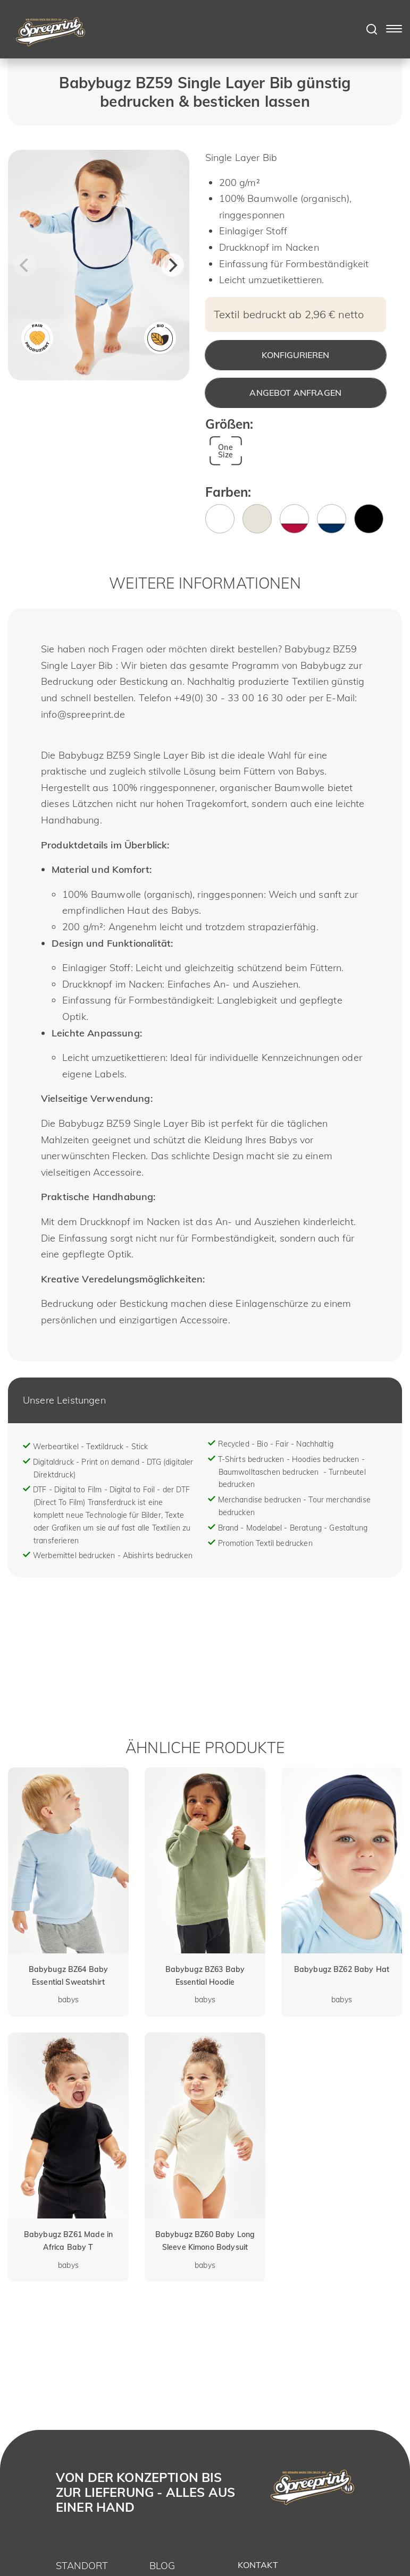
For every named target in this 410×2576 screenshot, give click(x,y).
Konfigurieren (295, 355)
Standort (82, 2566)
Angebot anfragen (295, 392)
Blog (162, 2566)
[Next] (172, 265)
